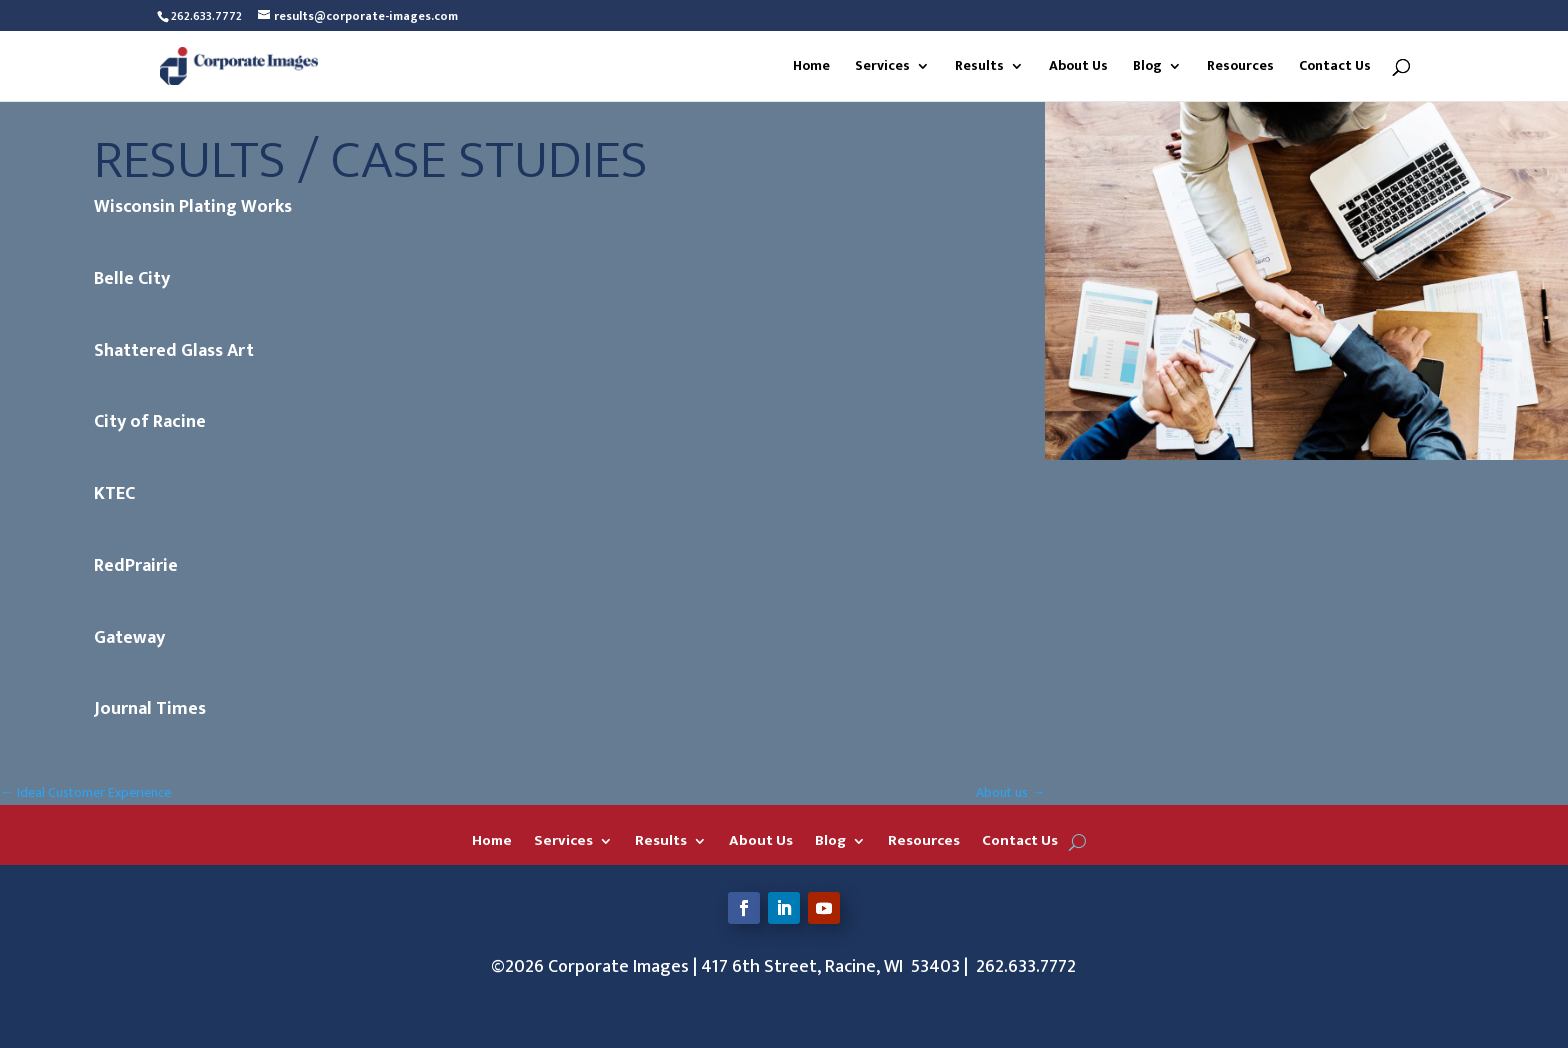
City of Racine (150, 422)
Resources (1240, 68)
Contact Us (1335, 68)
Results (979, 68)
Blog (1147, 68)
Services (882, 68)
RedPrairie (136, 566)
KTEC (114, 494)
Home (811, 68)
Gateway (129, 638)
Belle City (132, 279)
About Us (1078, 68)
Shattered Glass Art (174, 351)
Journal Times (150, 709)
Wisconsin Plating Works (193, 207)
